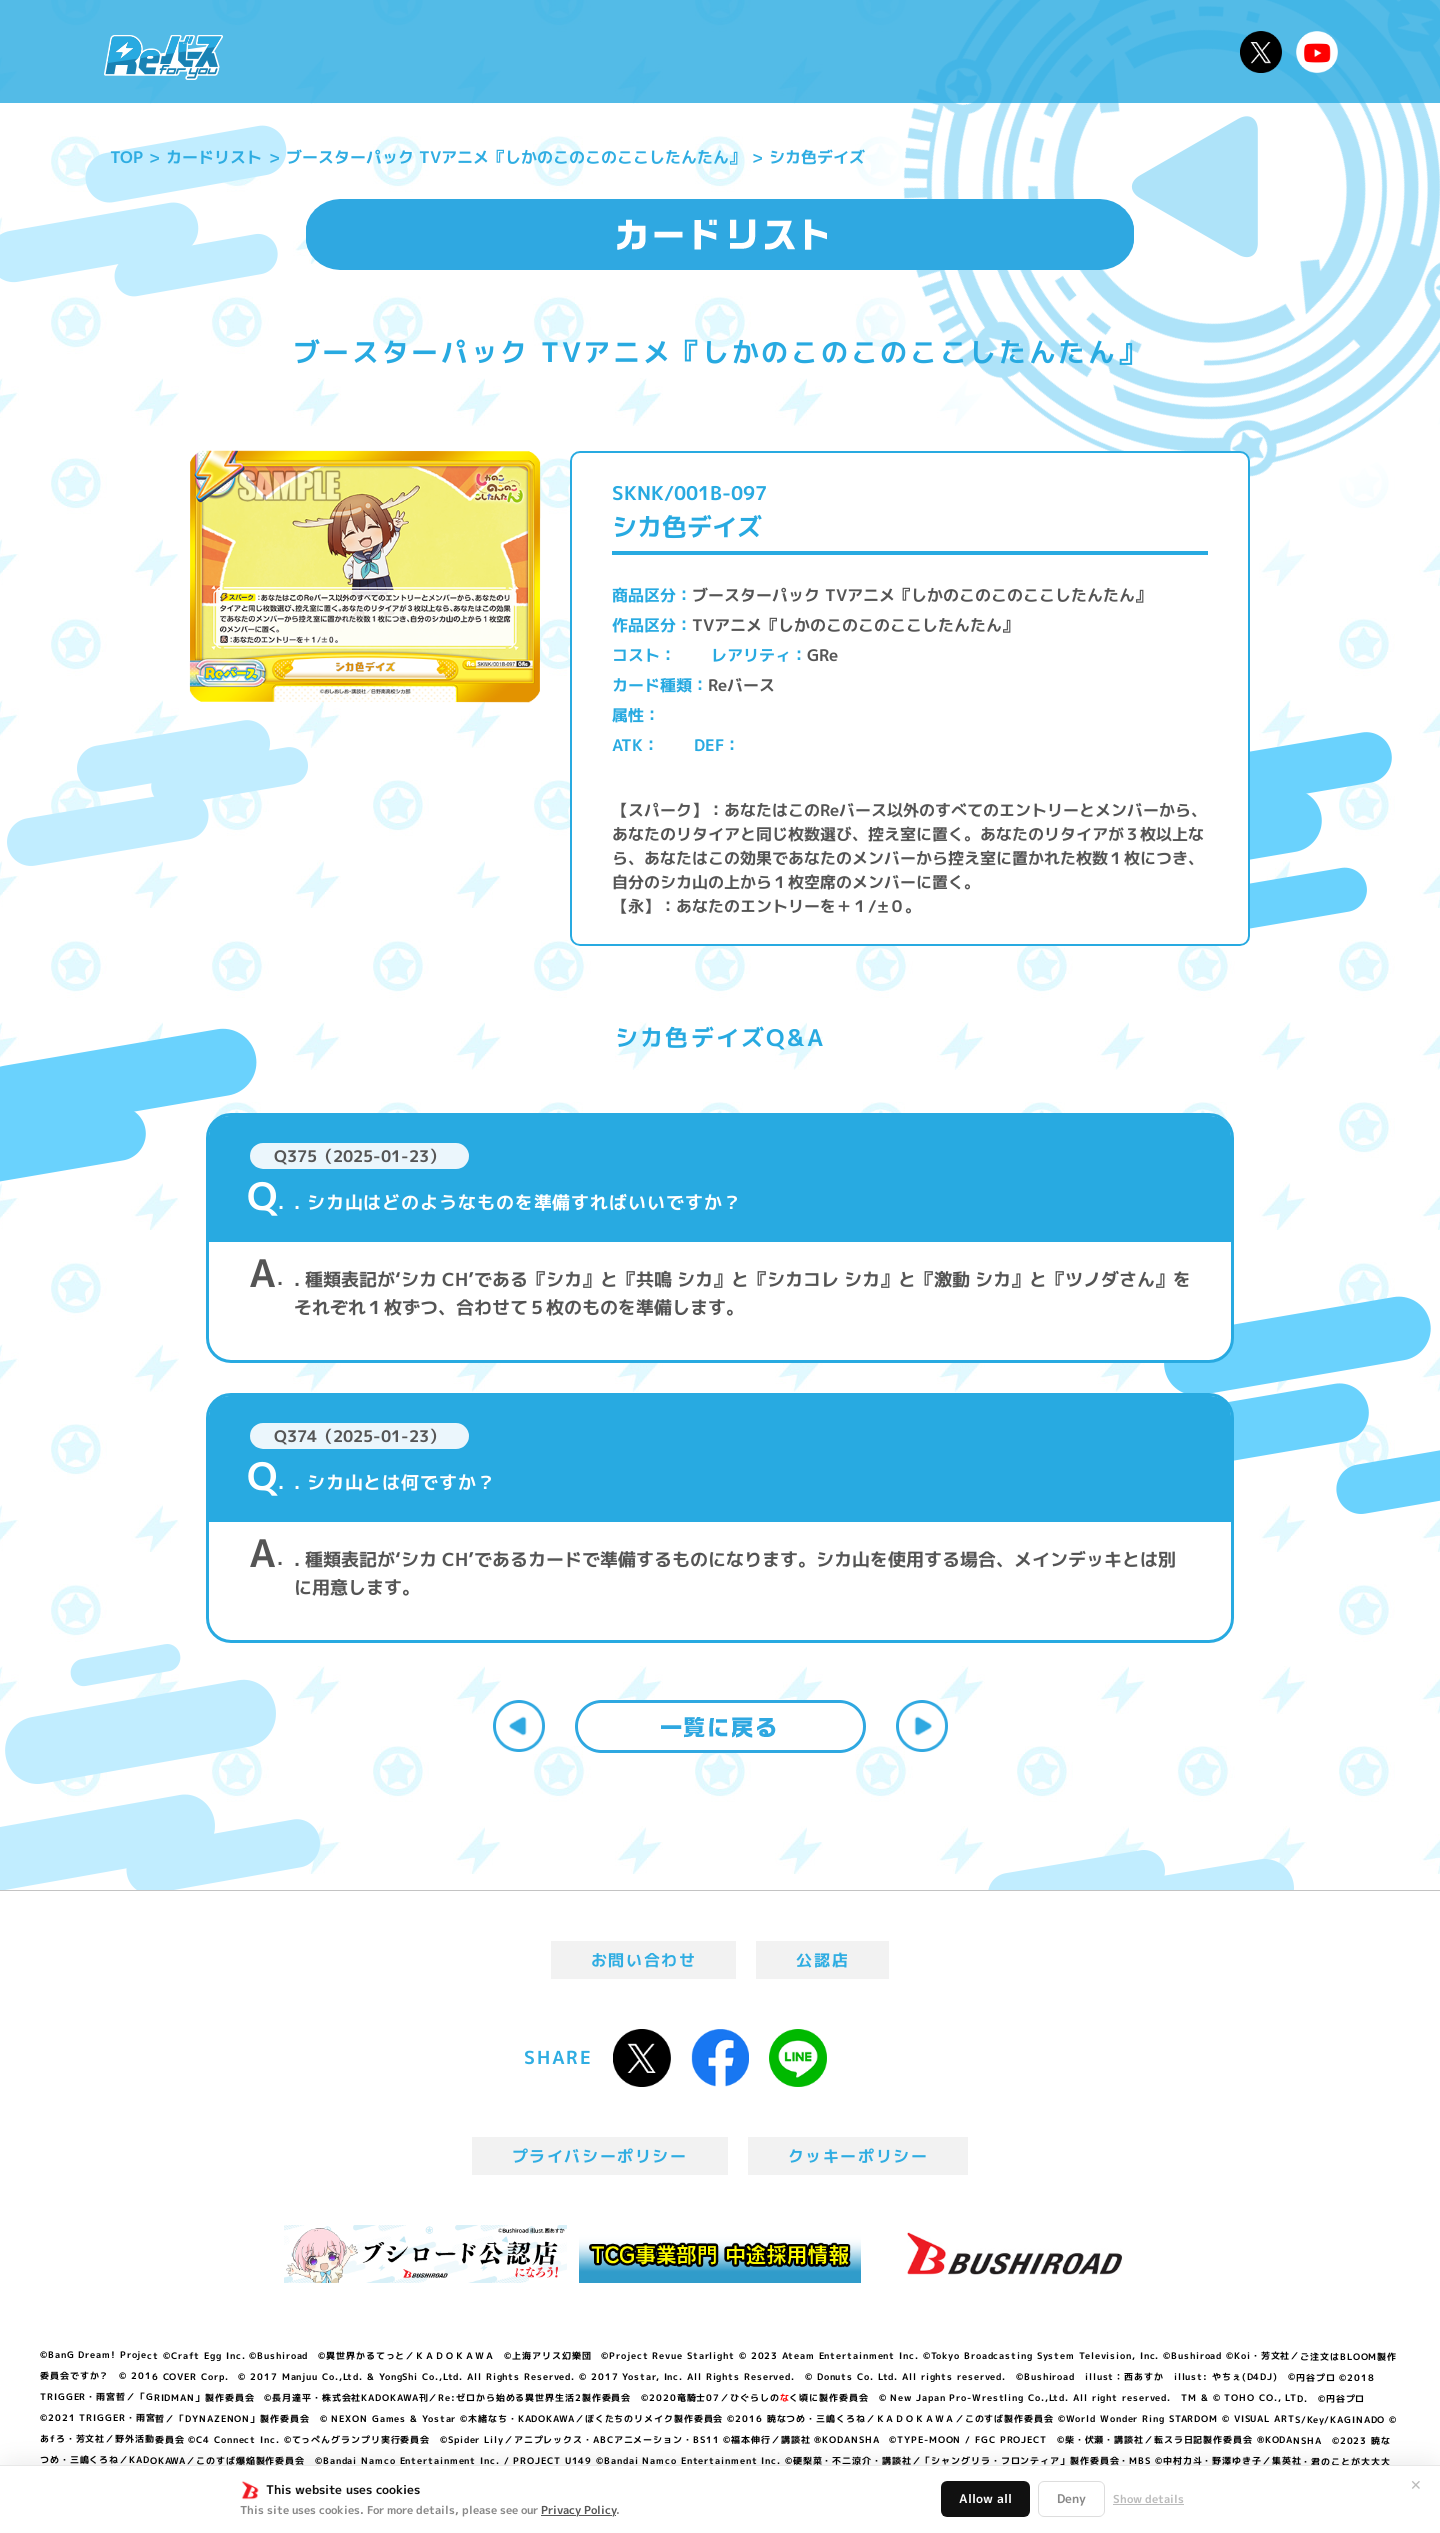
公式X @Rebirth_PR (1261, 52)
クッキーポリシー (858, 2156)
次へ (922, 1726)
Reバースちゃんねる (1317, 52)
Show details (1148, 2499)
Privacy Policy (578, 2510)
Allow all (985, 2498)
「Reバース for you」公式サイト (163, 57)
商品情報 (740, 51)
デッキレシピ (1160, 51)
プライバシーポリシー (600, 2156)
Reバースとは (427, 51)
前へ (519, 1726)
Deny (1071, 2498)
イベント (639, 51)
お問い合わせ (644, 1960)
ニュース (298, 51)
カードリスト (864, 51)
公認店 (822, 1960)
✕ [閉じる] (1416, 2485)
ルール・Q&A (1012, 51)
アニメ (547, 51)
